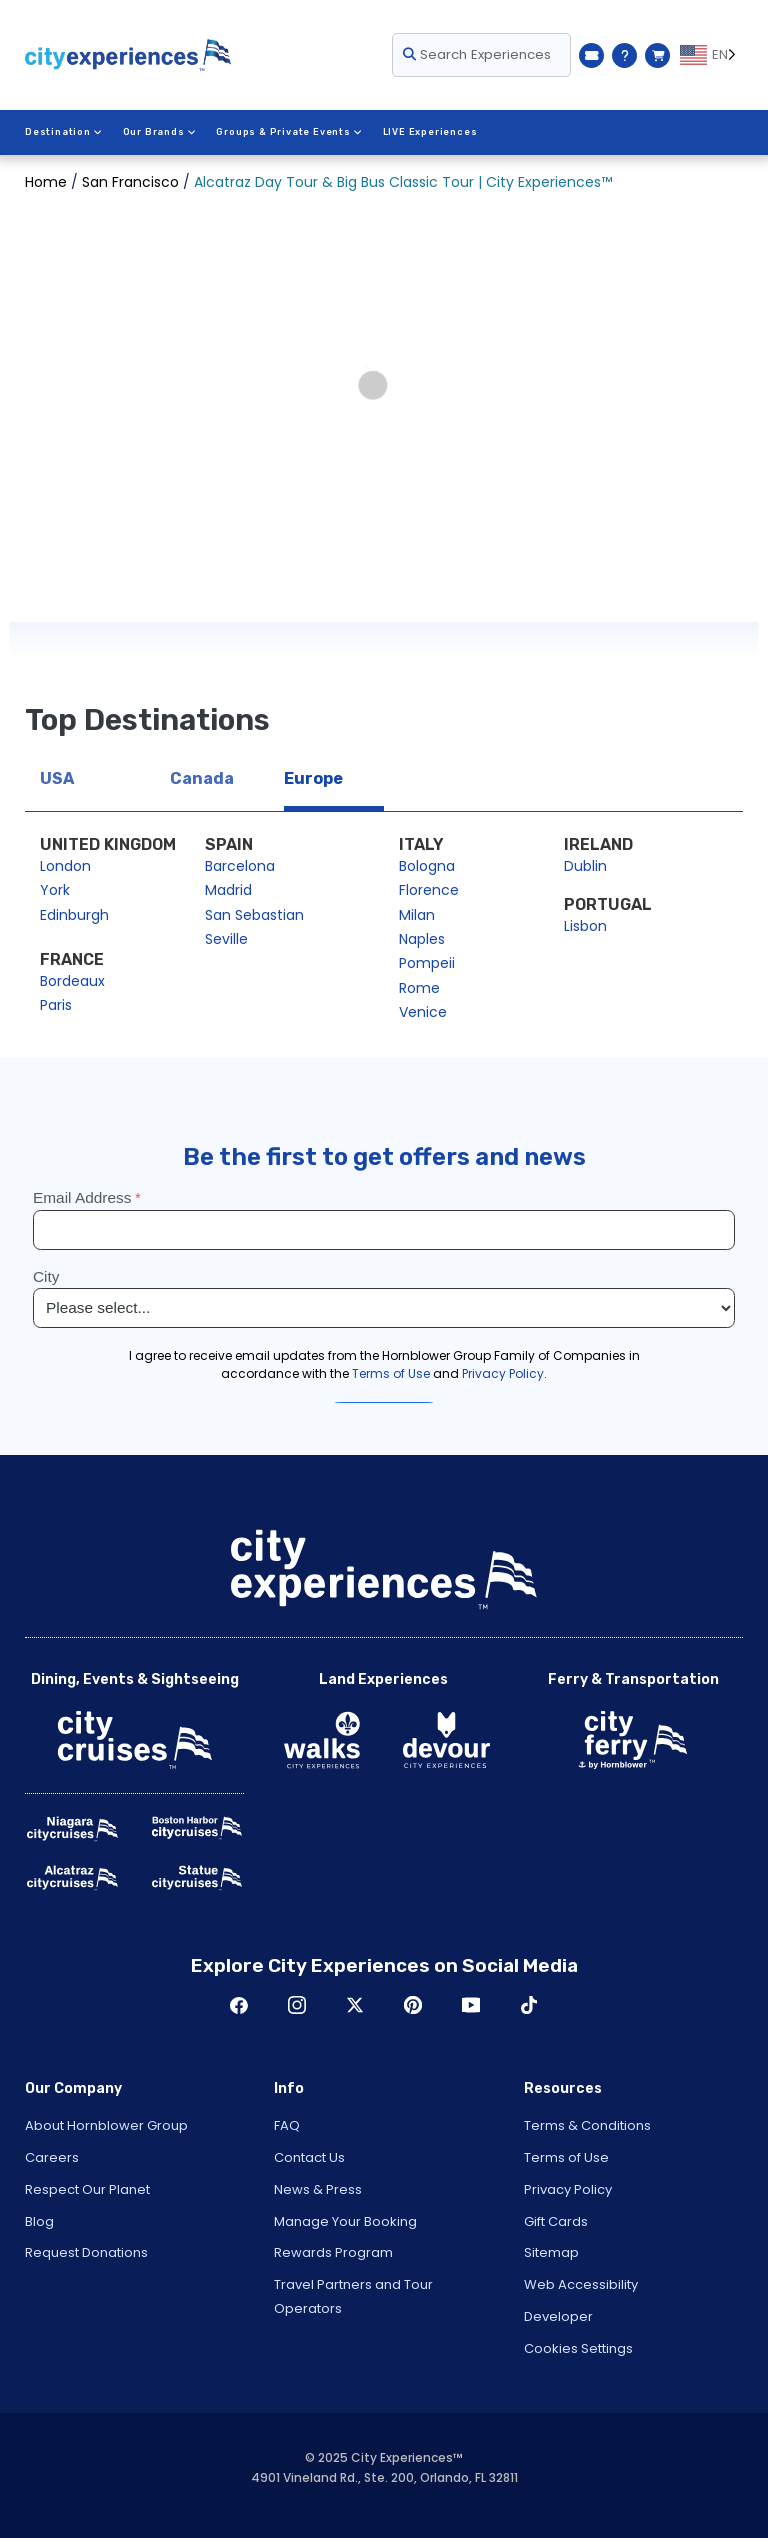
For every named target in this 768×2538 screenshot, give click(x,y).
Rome (419, 988)
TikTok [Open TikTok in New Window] (529, 2005)
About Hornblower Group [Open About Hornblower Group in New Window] (106, 2125)
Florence (429, 890)
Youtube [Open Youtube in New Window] (471, 2005)
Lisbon (585, 926)
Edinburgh (74, 915)
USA (57, 778)
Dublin (585, 866)
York (55, 890)
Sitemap (551, 2252)
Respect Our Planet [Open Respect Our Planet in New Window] (87, 2189)
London (65, 866)
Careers (52, 2157)
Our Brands (160, 132)
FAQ (287, 2125)
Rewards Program (333, 2252)
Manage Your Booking (345, 2221)
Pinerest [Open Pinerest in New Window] (413, 2005)
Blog (39, 2221)
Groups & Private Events (289, 132)
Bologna (427, 866)
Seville (226, 939)
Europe (313, 778)
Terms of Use (566, 2157)
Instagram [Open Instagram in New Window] (297, 2005)
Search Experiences (477, 54)
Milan (417, 915)
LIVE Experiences (430, 132)
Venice (423, 1012)
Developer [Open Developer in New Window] (558, 2316)
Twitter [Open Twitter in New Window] (355, 2005)
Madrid (228, 890)
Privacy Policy (568, 2189)
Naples (422, 939)
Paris (56, 1005)
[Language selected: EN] (711, 55)
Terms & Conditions (587, 2125)
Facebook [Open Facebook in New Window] (239, 2005)
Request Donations (86, 2252)
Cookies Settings (578, 2348)
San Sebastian (254, 915)
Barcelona (240, 866)
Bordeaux (72, 981)
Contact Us (309, 2157)
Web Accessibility (581, 2284)
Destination (64, 132)
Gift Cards (556, 2221)
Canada (202, 778)
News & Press (318, 2189)
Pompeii (427, 963)
